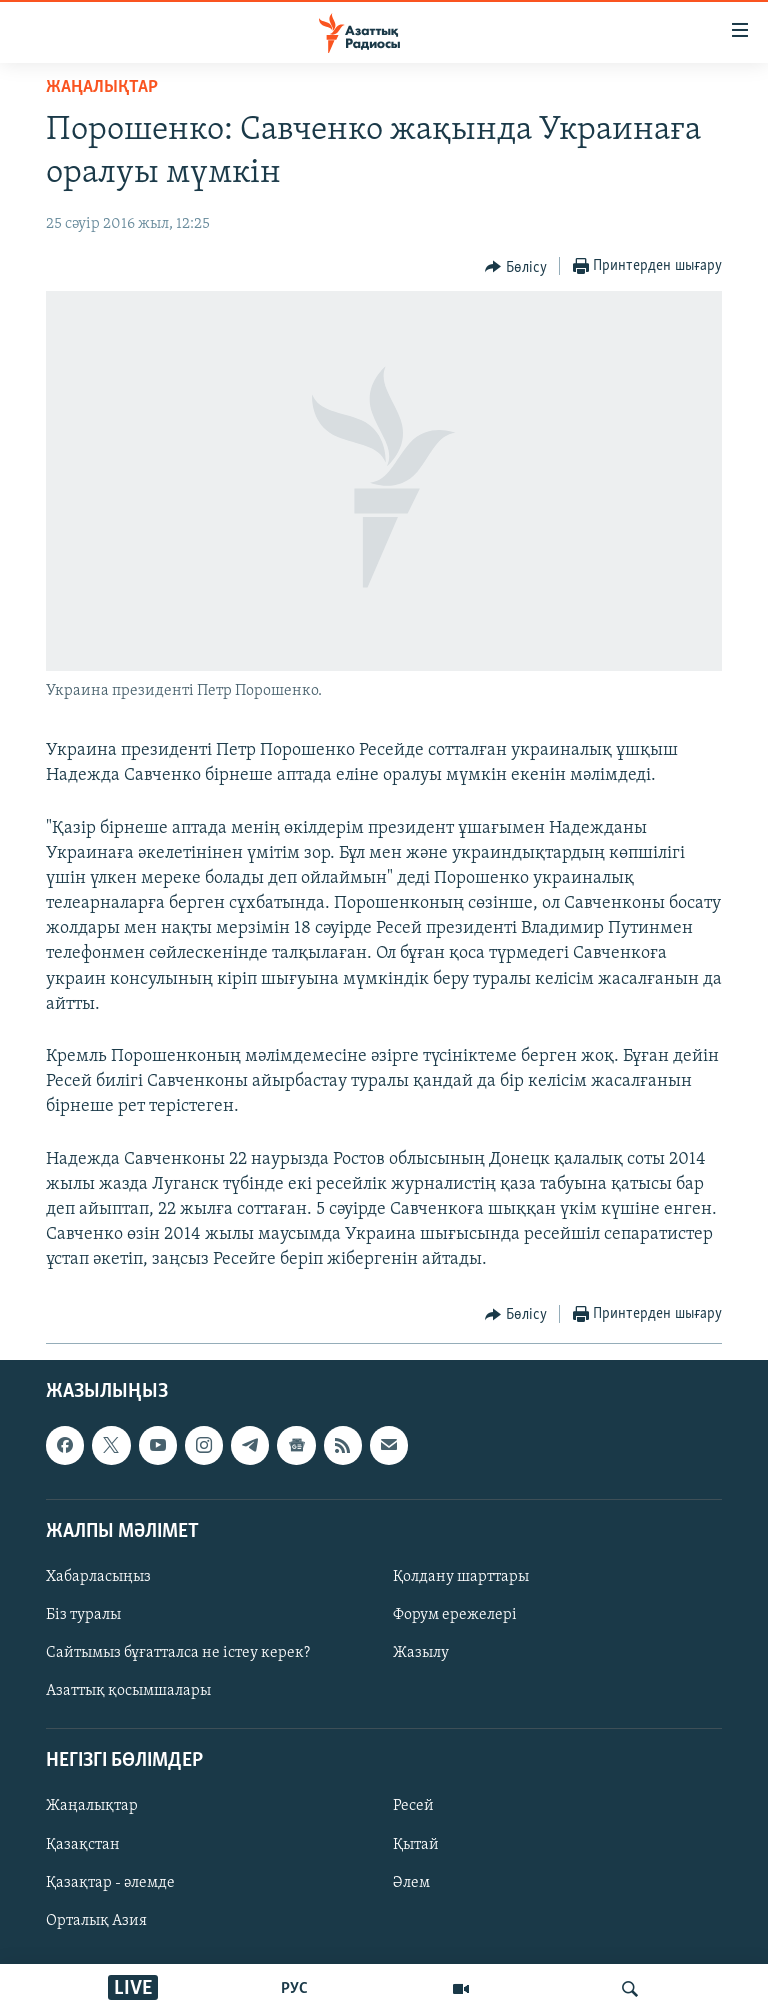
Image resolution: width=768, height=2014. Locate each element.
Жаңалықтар (92, 1806)
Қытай (416, 1844)
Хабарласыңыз (98, 1577)
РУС (294, 1989)
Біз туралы (83, 1615)
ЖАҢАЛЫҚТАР (102, 87)
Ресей (413, 1806)
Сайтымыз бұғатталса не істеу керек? (178, 1653)
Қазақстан (83, 1844)
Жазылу (421, 1653)
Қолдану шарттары (461, 1577)
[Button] (516, 267)
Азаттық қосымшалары (128, 1691)
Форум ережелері (455, 1615)
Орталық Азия (96, 1920)
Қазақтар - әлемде (110, 1882)
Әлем (411, 1882)
